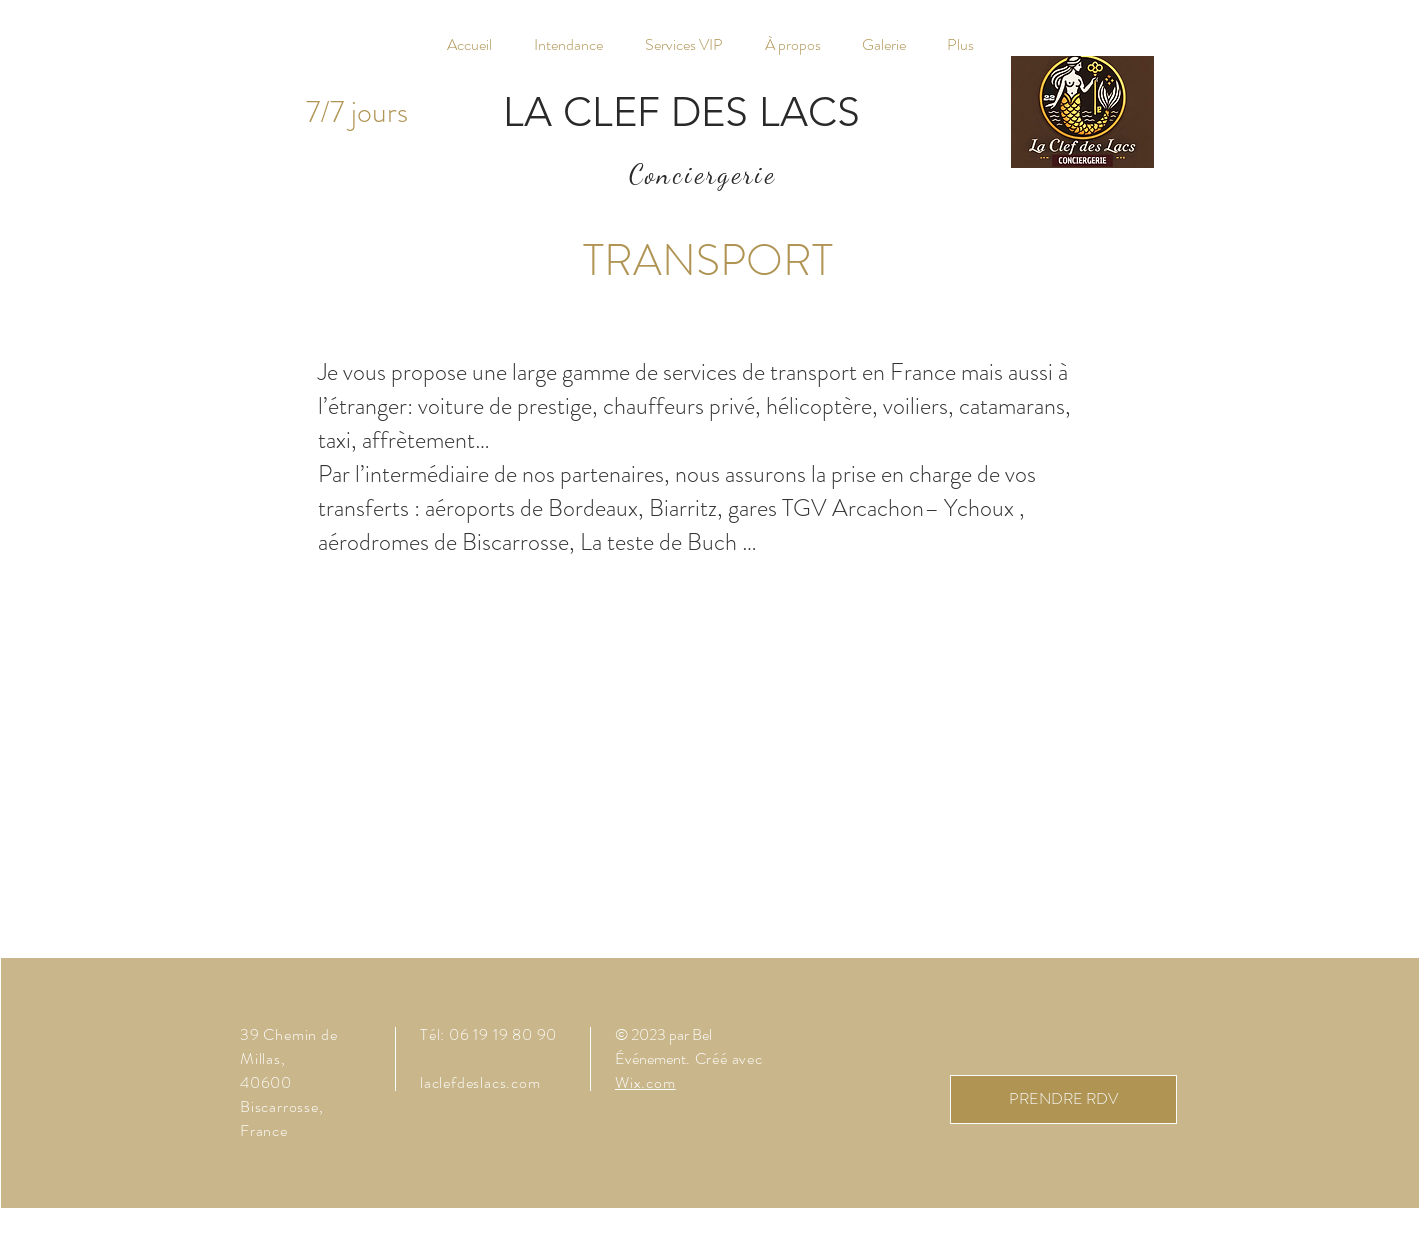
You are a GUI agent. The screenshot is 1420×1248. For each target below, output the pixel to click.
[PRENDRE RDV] (1063, 1099)
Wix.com (645, 1082)
